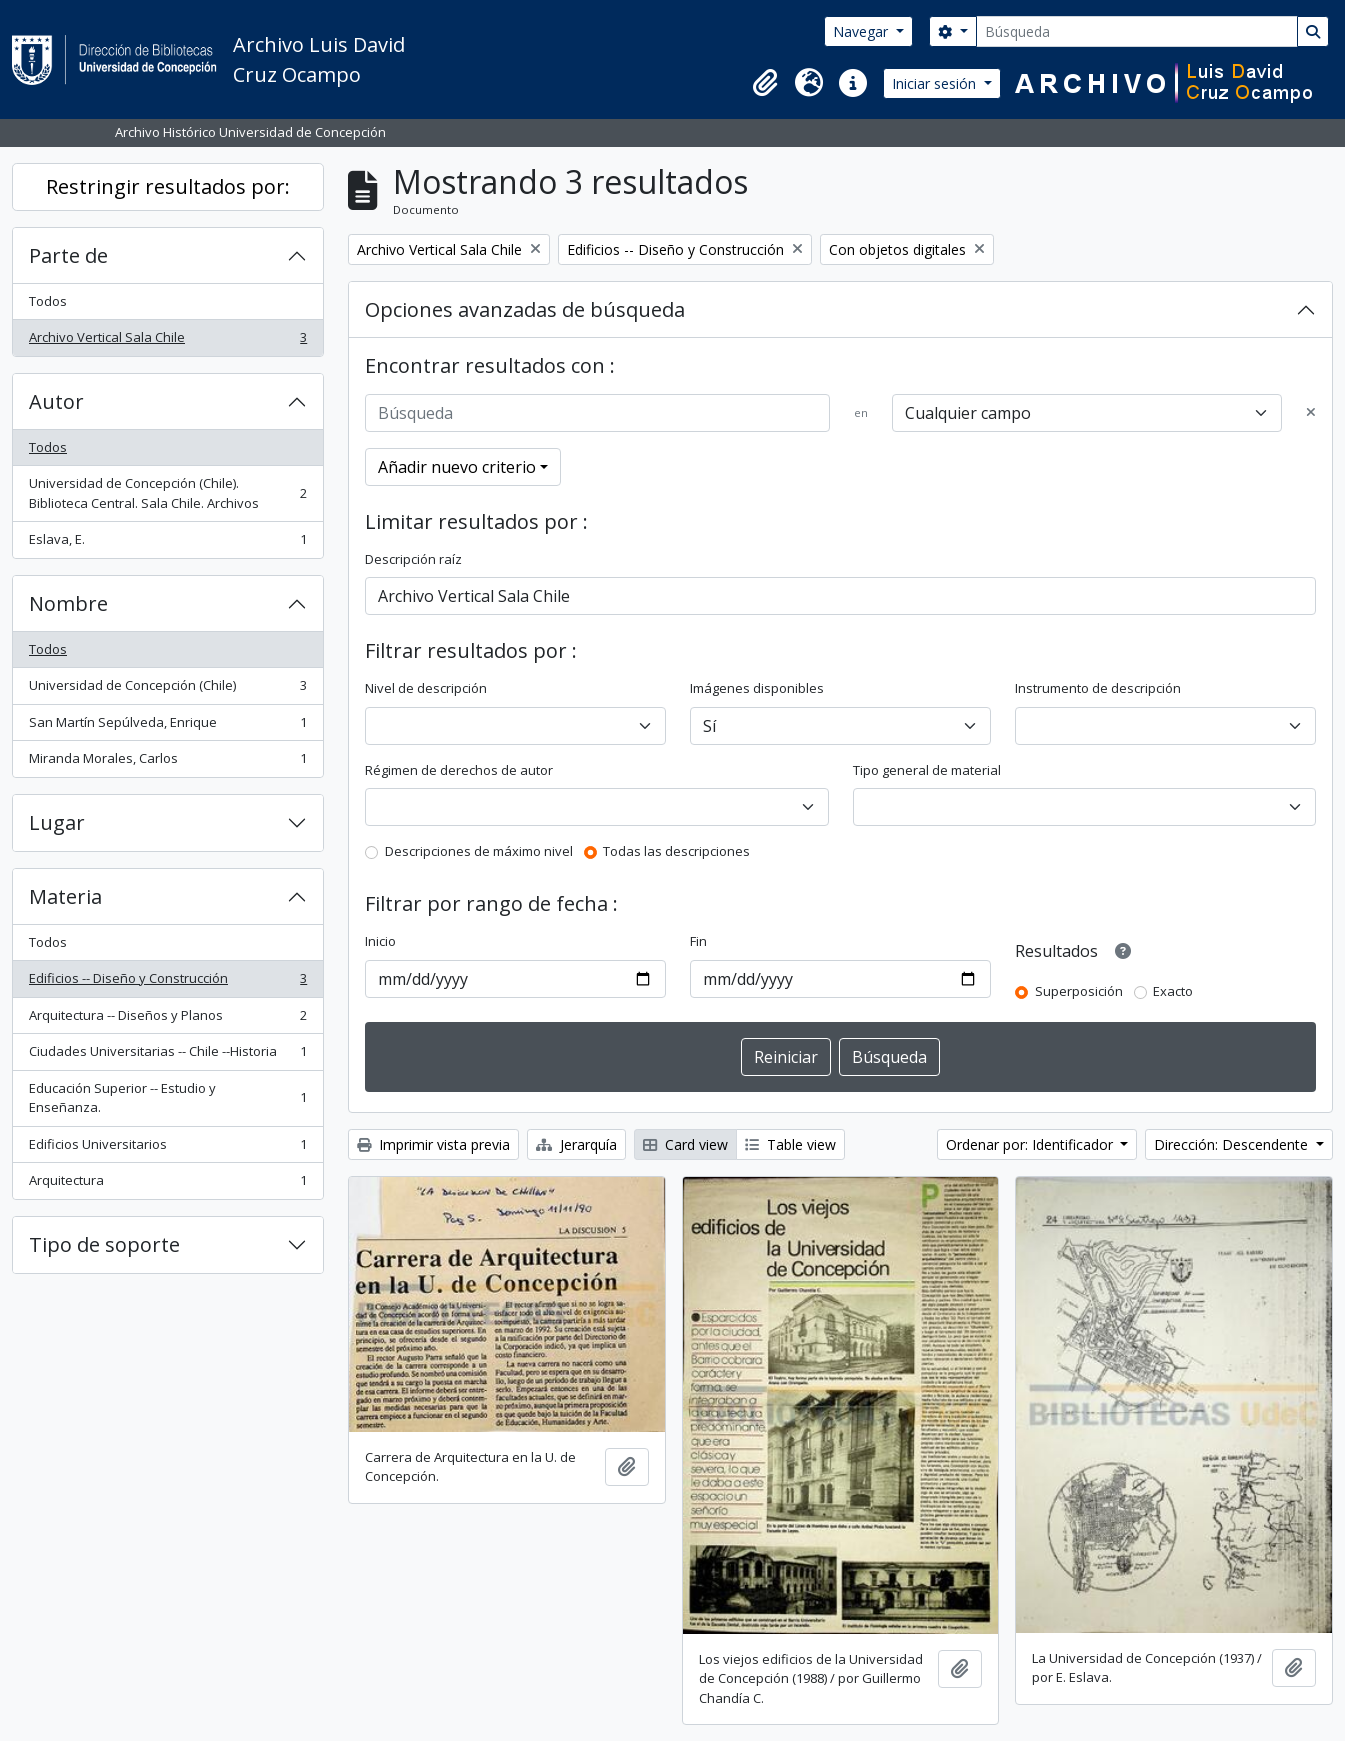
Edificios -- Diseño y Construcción (167, 982)
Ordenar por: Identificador (1031, 1144)
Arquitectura (167, 1184)
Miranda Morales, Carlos (167, 762)
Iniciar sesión (936, 83)
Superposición (1079, 991)
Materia (65, 896)
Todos (48, 301)
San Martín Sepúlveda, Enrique (167, 726)
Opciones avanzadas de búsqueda (525, 309)
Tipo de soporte (104, 1244)
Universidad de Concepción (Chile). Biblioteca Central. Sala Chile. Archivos (167, 493)
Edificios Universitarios (167, 1148)
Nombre (68, 603)
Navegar (862, 31)
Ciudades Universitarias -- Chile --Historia (167, 1055)
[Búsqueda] (1137, 31)
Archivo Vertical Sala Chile (167, 341)
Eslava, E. (167, 543)
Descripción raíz (413, 559)
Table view (790, 1144)
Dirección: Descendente (1233, 1144)
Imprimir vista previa (433, 1144)
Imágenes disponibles (757, 688)
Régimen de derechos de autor (459, 770)
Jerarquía (576, 1144)
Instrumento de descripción (1098, 688)
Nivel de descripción (426, 688)
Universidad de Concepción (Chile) (167, 689)
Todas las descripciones (676, 851)
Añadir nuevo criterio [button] (457, 467)
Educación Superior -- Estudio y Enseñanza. (167, 1098)
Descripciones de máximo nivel (479, 851)
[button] (765, 83)
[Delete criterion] (1311, 413)
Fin (698, 941)
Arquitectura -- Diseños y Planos (167, 1019)
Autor (56, 401)
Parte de (68, 255)
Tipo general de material (927, 770)
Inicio (380, 941)
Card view (685, 1144)
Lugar (57, 822)
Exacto (1173, 991)
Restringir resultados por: (168, 186)
